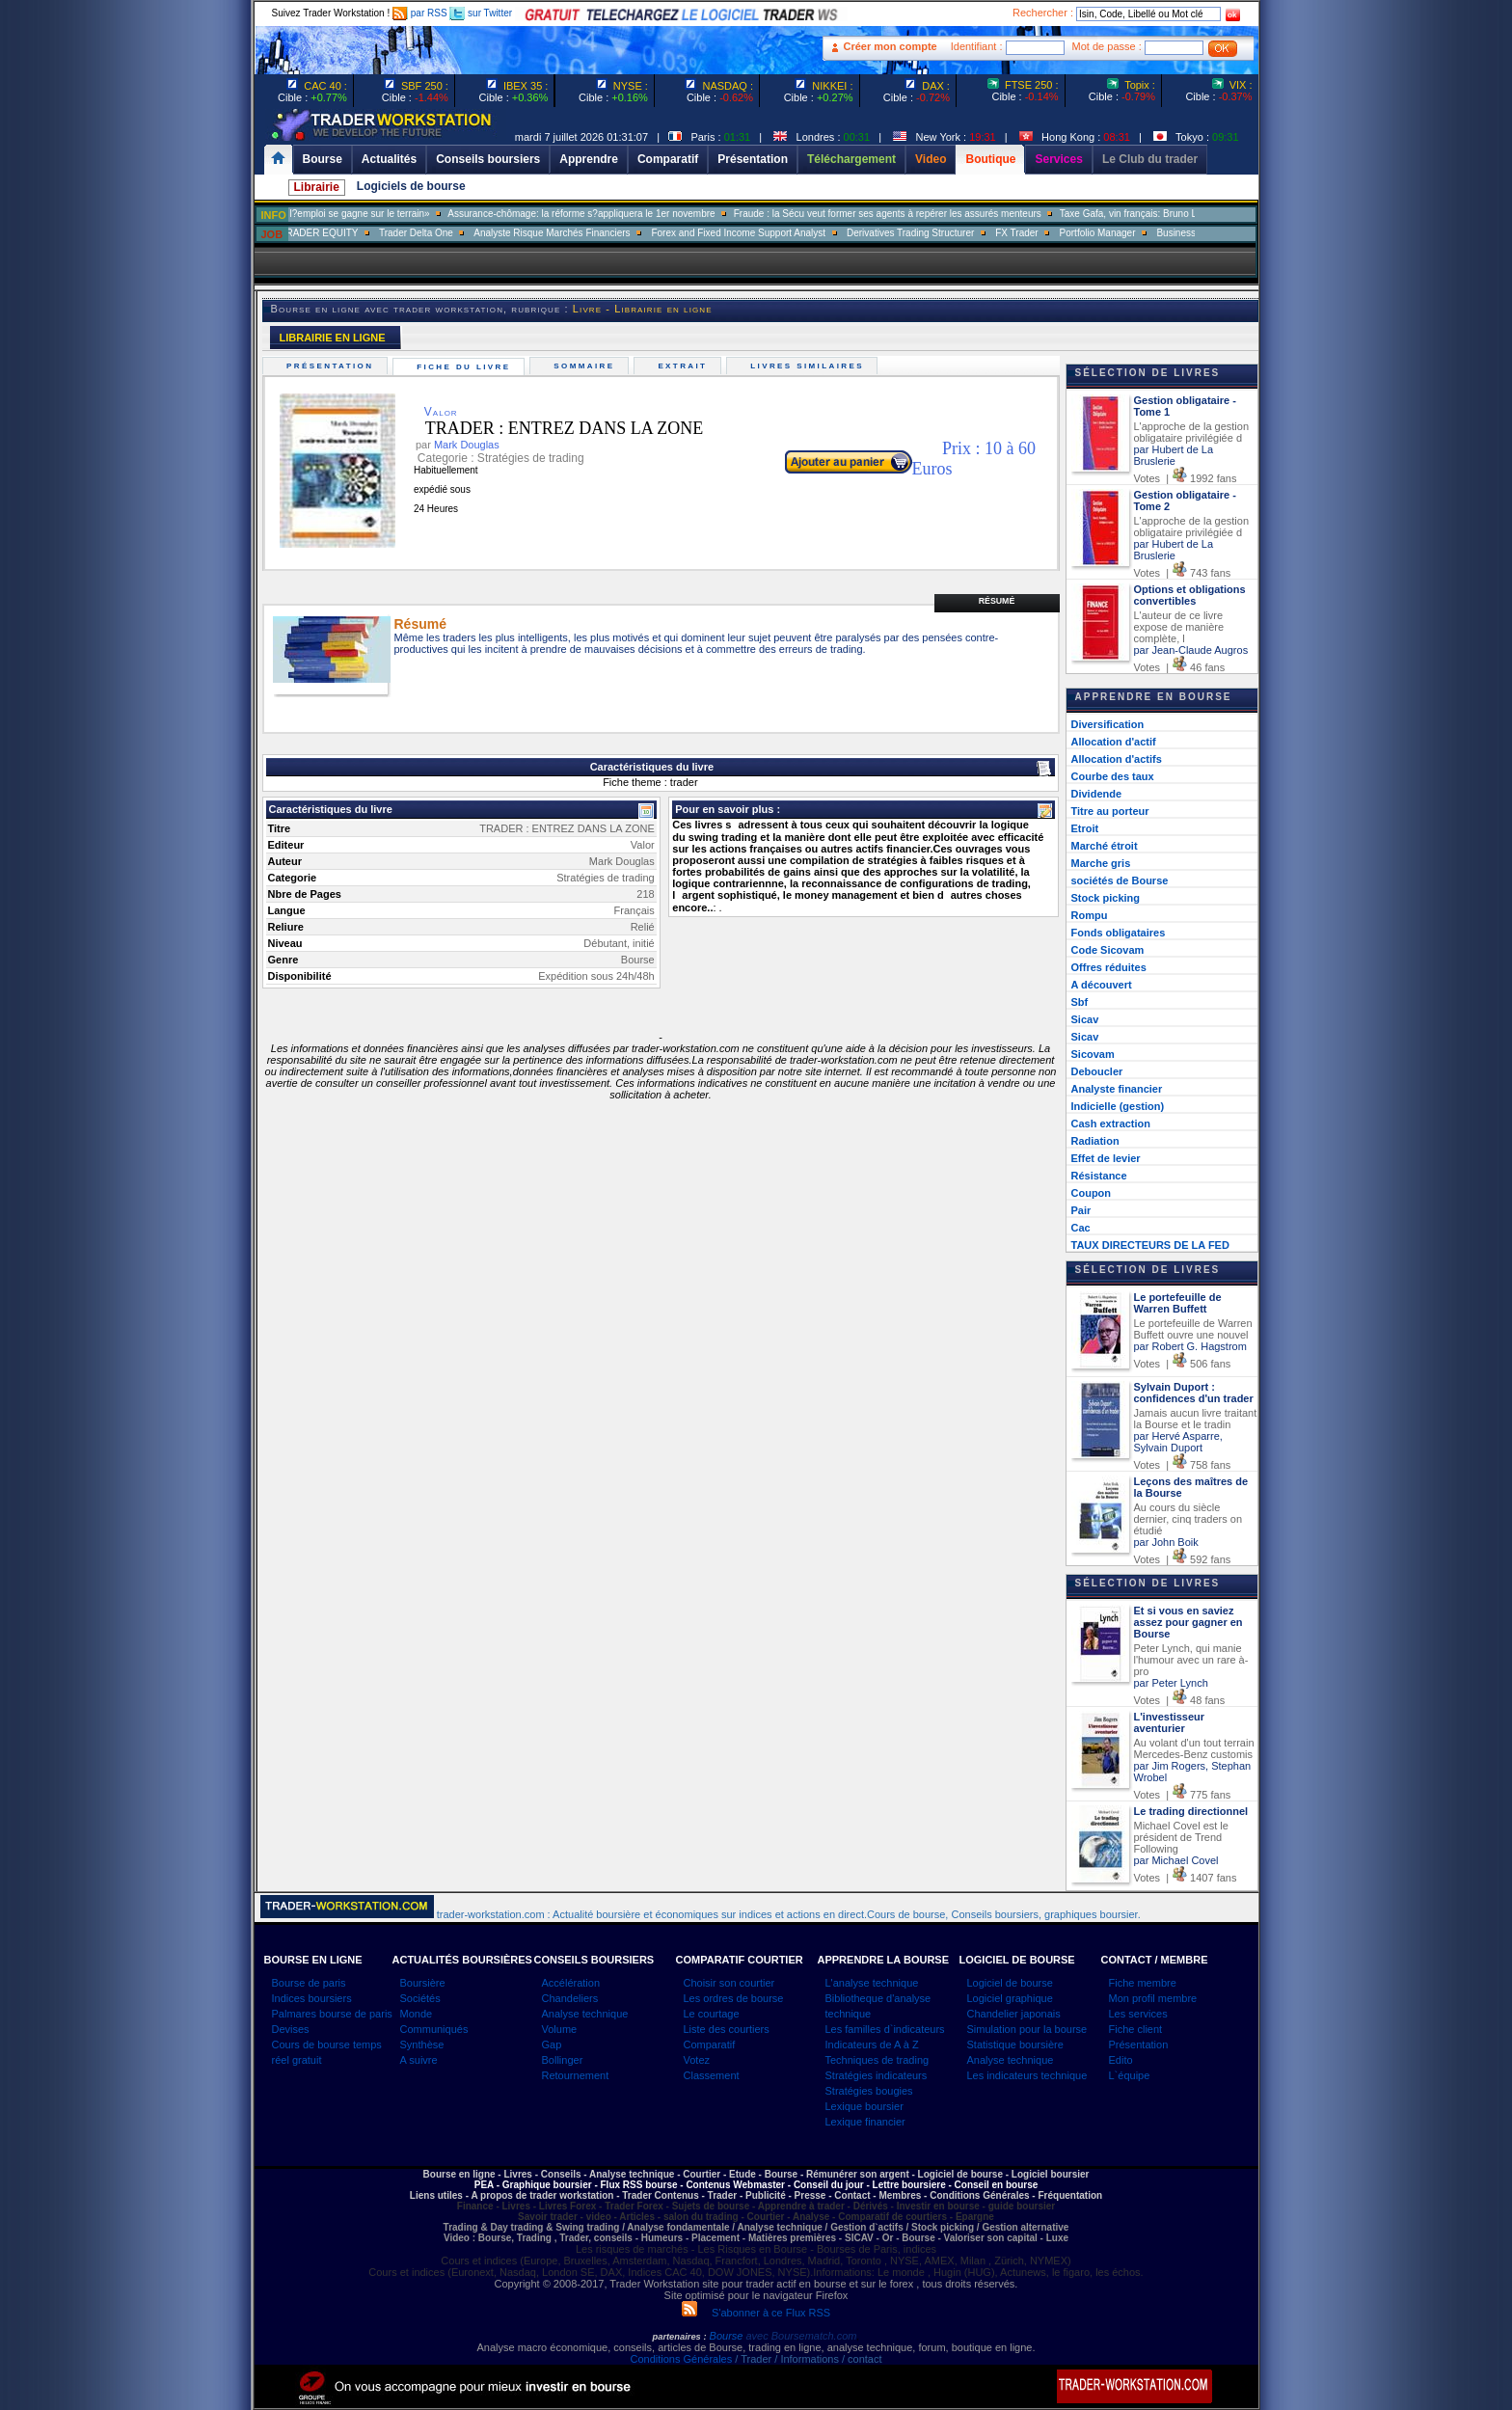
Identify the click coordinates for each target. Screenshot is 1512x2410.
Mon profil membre (1153, 1998)
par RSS (419, 13)
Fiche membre (1142, 1983)
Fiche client (1136, 2029)
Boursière (423, 1983)
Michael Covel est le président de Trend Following (1181, 1837)
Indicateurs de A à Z (872, 2044)
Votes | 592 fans (1182, 1559)
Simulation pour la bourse (1027, 2029)
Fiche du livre (466, 367)
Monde (416, 2013)
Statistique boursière (1015, 2044)
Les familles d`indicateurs (885, 2029)
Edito (1121, 2060)
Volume (560, 2029)
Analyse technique (585, 2013)
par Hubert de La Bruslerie (1174, 455)
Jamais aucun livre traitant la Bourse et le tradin (1195, 1418)
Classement (712, 2075)
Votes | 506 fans (1182, 1363)
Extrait (685, 366)
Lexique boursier (864, 2106)
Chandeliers (570, 1998)
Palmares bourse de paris (332, 2013)
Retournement (575, 2075)
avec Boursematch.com (800, 2336)
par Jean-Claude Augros (1191, 650)
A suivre (419, 2060)
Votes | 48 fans (1180, 1700)
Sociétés (420, 1998)
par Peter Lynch (1171, 1683)
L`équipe (1129, 2075)
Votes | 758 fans (1182, 1465)
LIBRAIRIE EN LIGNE (333, 337)
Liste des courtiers (727, 2029)
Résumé (997, 601)
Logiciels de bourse (411, 186)
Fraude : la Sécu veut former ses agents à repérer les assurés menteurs (944, 213)
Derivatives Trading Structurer (967, 233)
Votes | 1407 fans (1185, 1877)
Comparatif (710, 2044)
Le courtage (712, 2013)
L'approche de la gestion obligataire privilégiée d (1192, 432)
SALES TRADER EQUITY (359, 233)
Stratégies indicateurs (876, 2075)
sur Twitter (480, 13)
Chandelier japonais (1014, 2013)
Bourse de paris (309, 1983)
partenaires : (680, 2337)
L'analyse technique (872, 1983)
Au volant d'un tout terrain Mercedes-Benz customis (1194, 1748)
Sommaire (587, 366)
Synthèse (422, 2044)
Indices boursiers (312, 1998)
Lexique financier (865, 2121)
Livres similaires (810, 366)
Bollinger (562, 2060)
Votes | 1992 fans (1185, 478)
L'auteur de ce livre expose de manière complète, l (1179, 626)
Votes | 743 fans (1182, 573)
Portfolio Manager (1155, 233)
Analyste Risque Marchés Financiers (608, 233)
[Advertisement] (139, 385)
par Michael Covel (1176, 1860)
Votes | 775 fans (1182, 1795)
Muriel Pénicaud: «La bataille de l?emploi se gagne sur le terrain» (346, 213)
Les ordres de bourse (734, 1998)
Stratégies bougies (869, 2091)
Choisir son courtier (729, 1983)
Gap (552, 2044)
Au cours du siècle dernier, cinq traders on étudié (1188, 1519)
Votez (697, 2060)
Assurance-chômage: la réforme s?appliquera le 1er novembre (637, 213)
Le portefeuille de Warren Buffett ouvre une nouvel (1193, 1328)
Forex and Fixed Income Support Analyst (795, 233)
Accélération (571, 1983)
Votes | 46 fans (1180, 667)
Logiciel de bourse (1010, 1983)
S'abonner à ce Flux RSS (756, 2312)
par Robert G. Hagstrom (1190, 1346)
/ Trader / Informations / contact (806, 2359)
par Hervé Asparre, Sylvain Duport (1178, 1441)
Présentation (333, 366)
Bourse (728, 2336)
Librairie (316, 187)
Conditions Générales (681, 2359)
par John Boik (1166, 1542)
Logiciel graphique (1010, 1998)
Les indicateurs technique (1027, 2075)
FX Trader (1073, 233)
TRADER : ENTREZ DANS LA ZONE (549, 428)
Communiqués (434, 2029)
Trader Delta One (473, 233)
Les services (1138, 2013)
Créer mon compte (890, 46)
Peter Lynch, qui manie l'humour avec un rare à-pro (1191, 1659)
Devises (291, 2029)
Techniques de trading (877, 2060)
